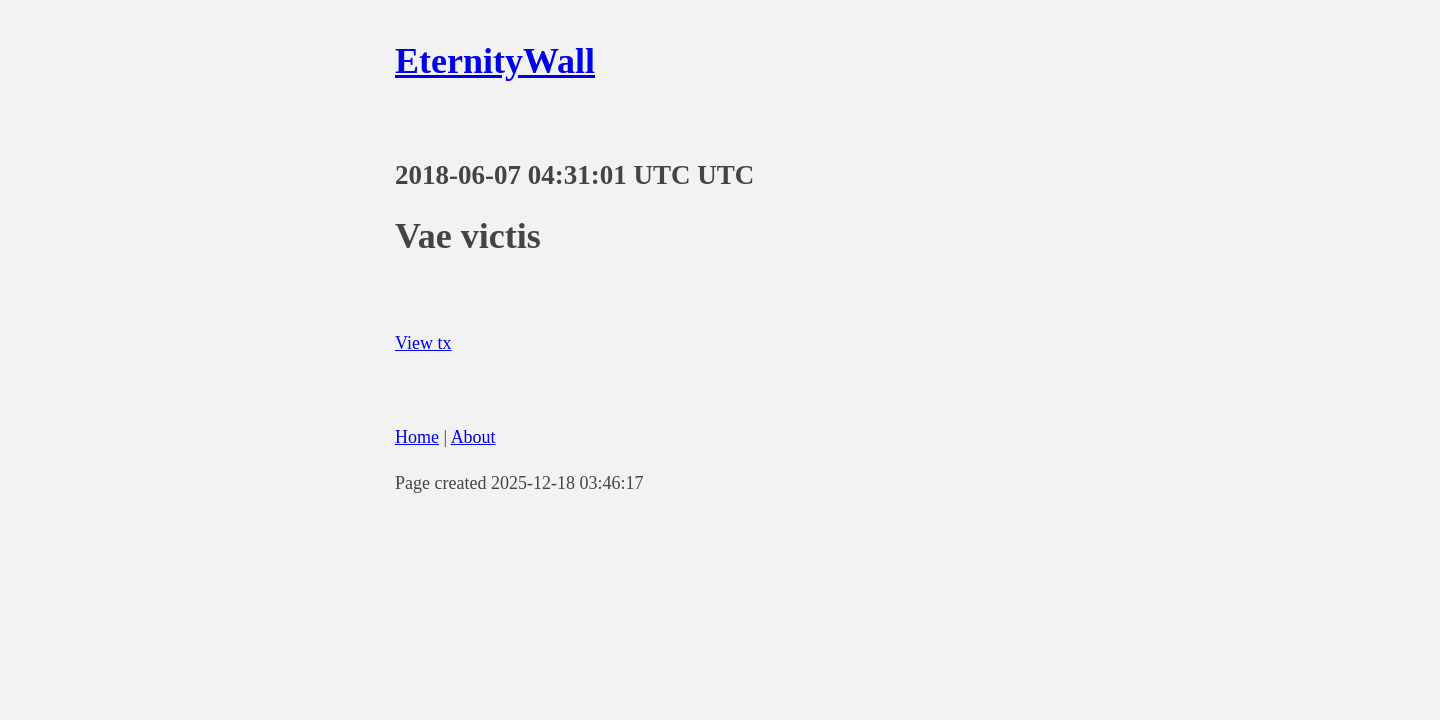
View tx (423, 343)
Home (417, 437)
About (473, 437)
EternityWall (495, 61)
